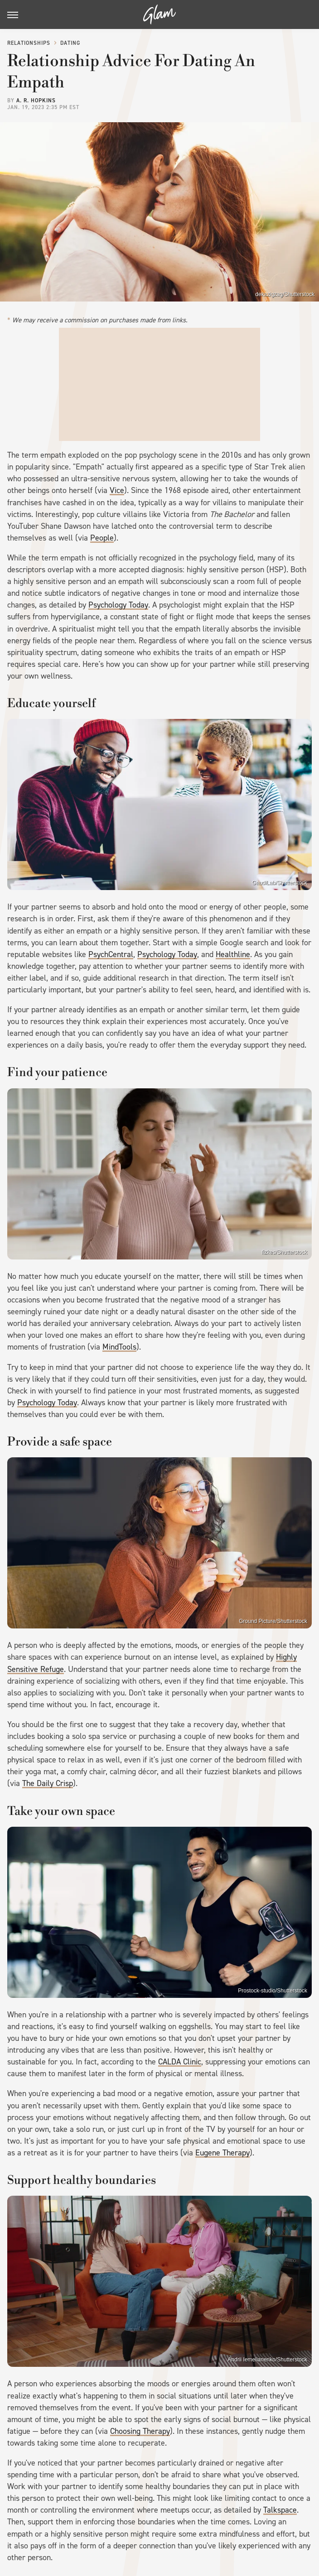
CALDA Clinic (179, 2061)
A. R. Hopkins (36, 100)
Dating (70, 43)
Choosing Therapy (140, 2431)
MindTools (119, 1346)
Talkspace (280, 2509)
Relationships (28, 43)
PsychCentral (110, 954)
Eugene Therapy (222, 2152)
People (102, 537)
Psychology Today (118, 604)
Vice (117, 490)
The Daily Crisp (47, 1783)
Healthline (233, 954)
